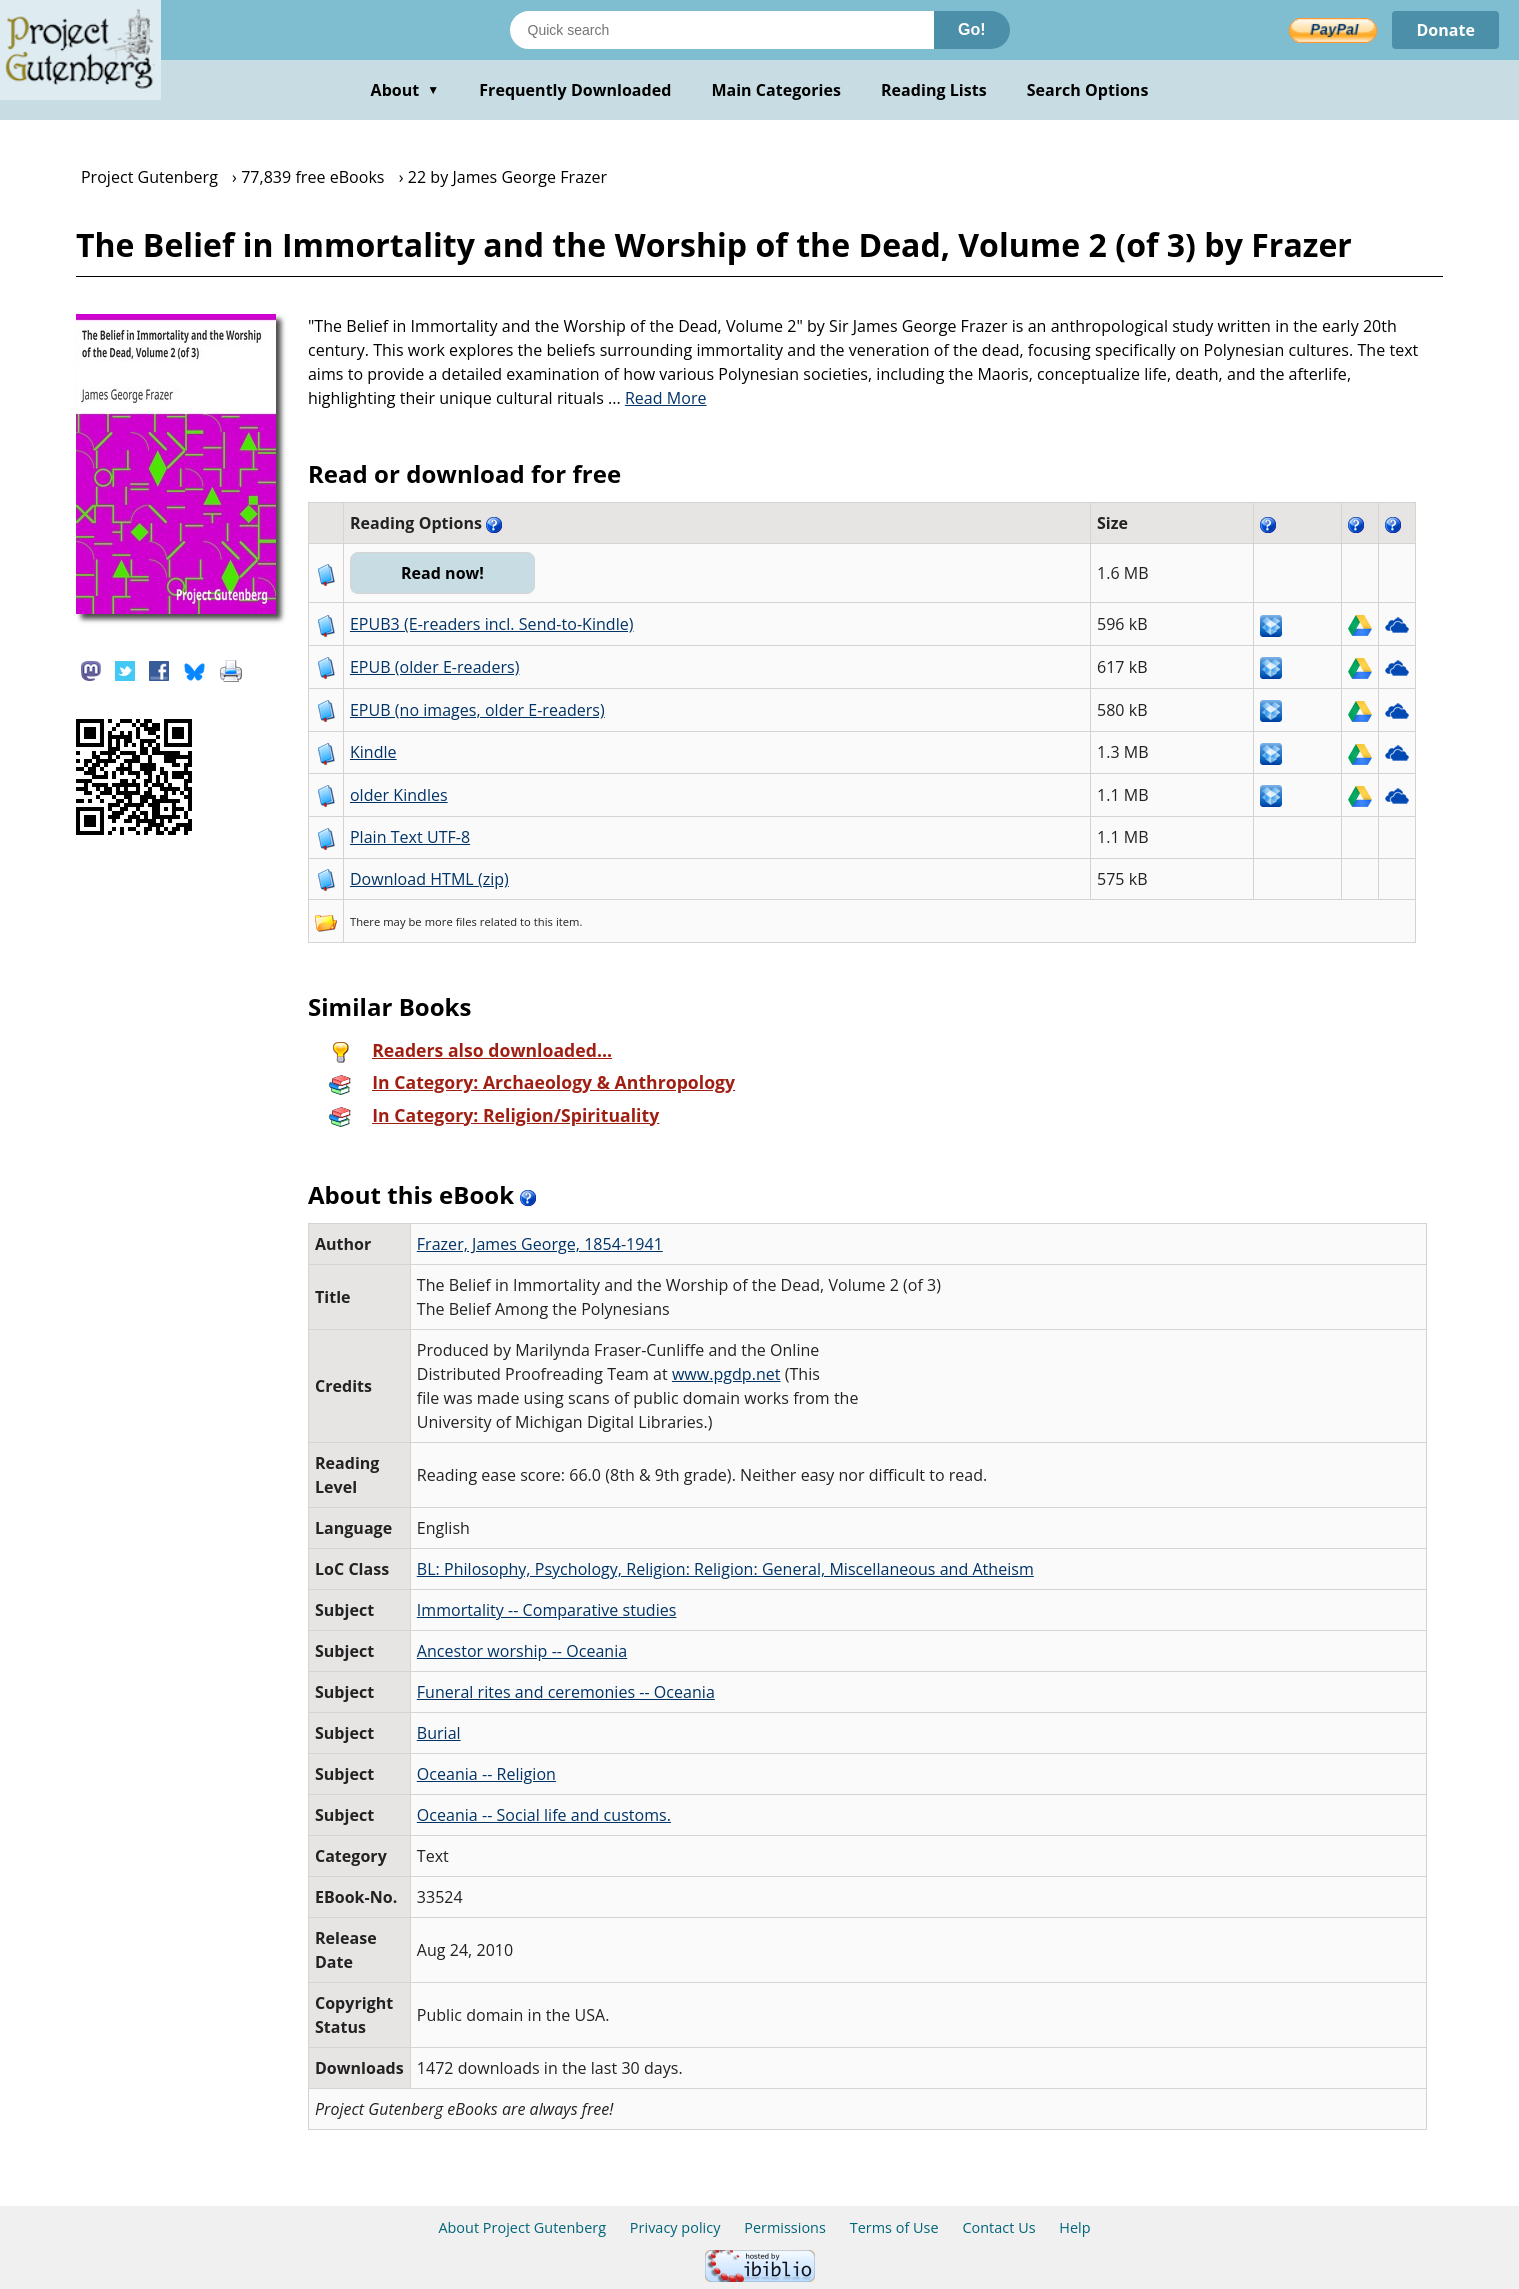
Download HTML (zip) (429, 879)
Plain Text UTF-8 (410, 837)
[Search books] (722, 30)
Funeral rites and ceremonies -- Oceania (566, 1692)
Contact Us (998, 2227)
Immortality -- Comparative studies (547, 1610)
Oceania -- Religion (486, 1774)
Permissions (785, 2227)
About (405, 90)
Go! (972, 29)
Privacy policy (675, 2227)
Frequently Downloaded (575, 90)
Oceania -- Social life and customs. (544, 1815)
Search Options (1088, 90)
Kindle (373, 752)
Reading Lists (934, 90)
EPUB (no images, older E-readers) (477, 710)
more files (451, 921)
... (657, 398)
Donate (1445, 30)
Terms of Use (894, 2227)
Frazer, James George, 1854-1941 (540, 1244)
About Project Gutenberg (522, 2227)
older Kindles (399, 795)
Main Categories (776, 90)
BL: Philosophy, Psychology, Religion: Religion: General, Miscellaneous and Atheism (725, 1569)
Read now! (442, 573)
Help (1074, 2227)
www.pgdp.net (726, 1374)
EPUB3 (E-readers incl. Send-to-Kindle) (492, 624)
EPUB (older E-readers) (434, 667)
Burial (439, 1733)
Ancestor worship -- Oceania (522, 1651)
